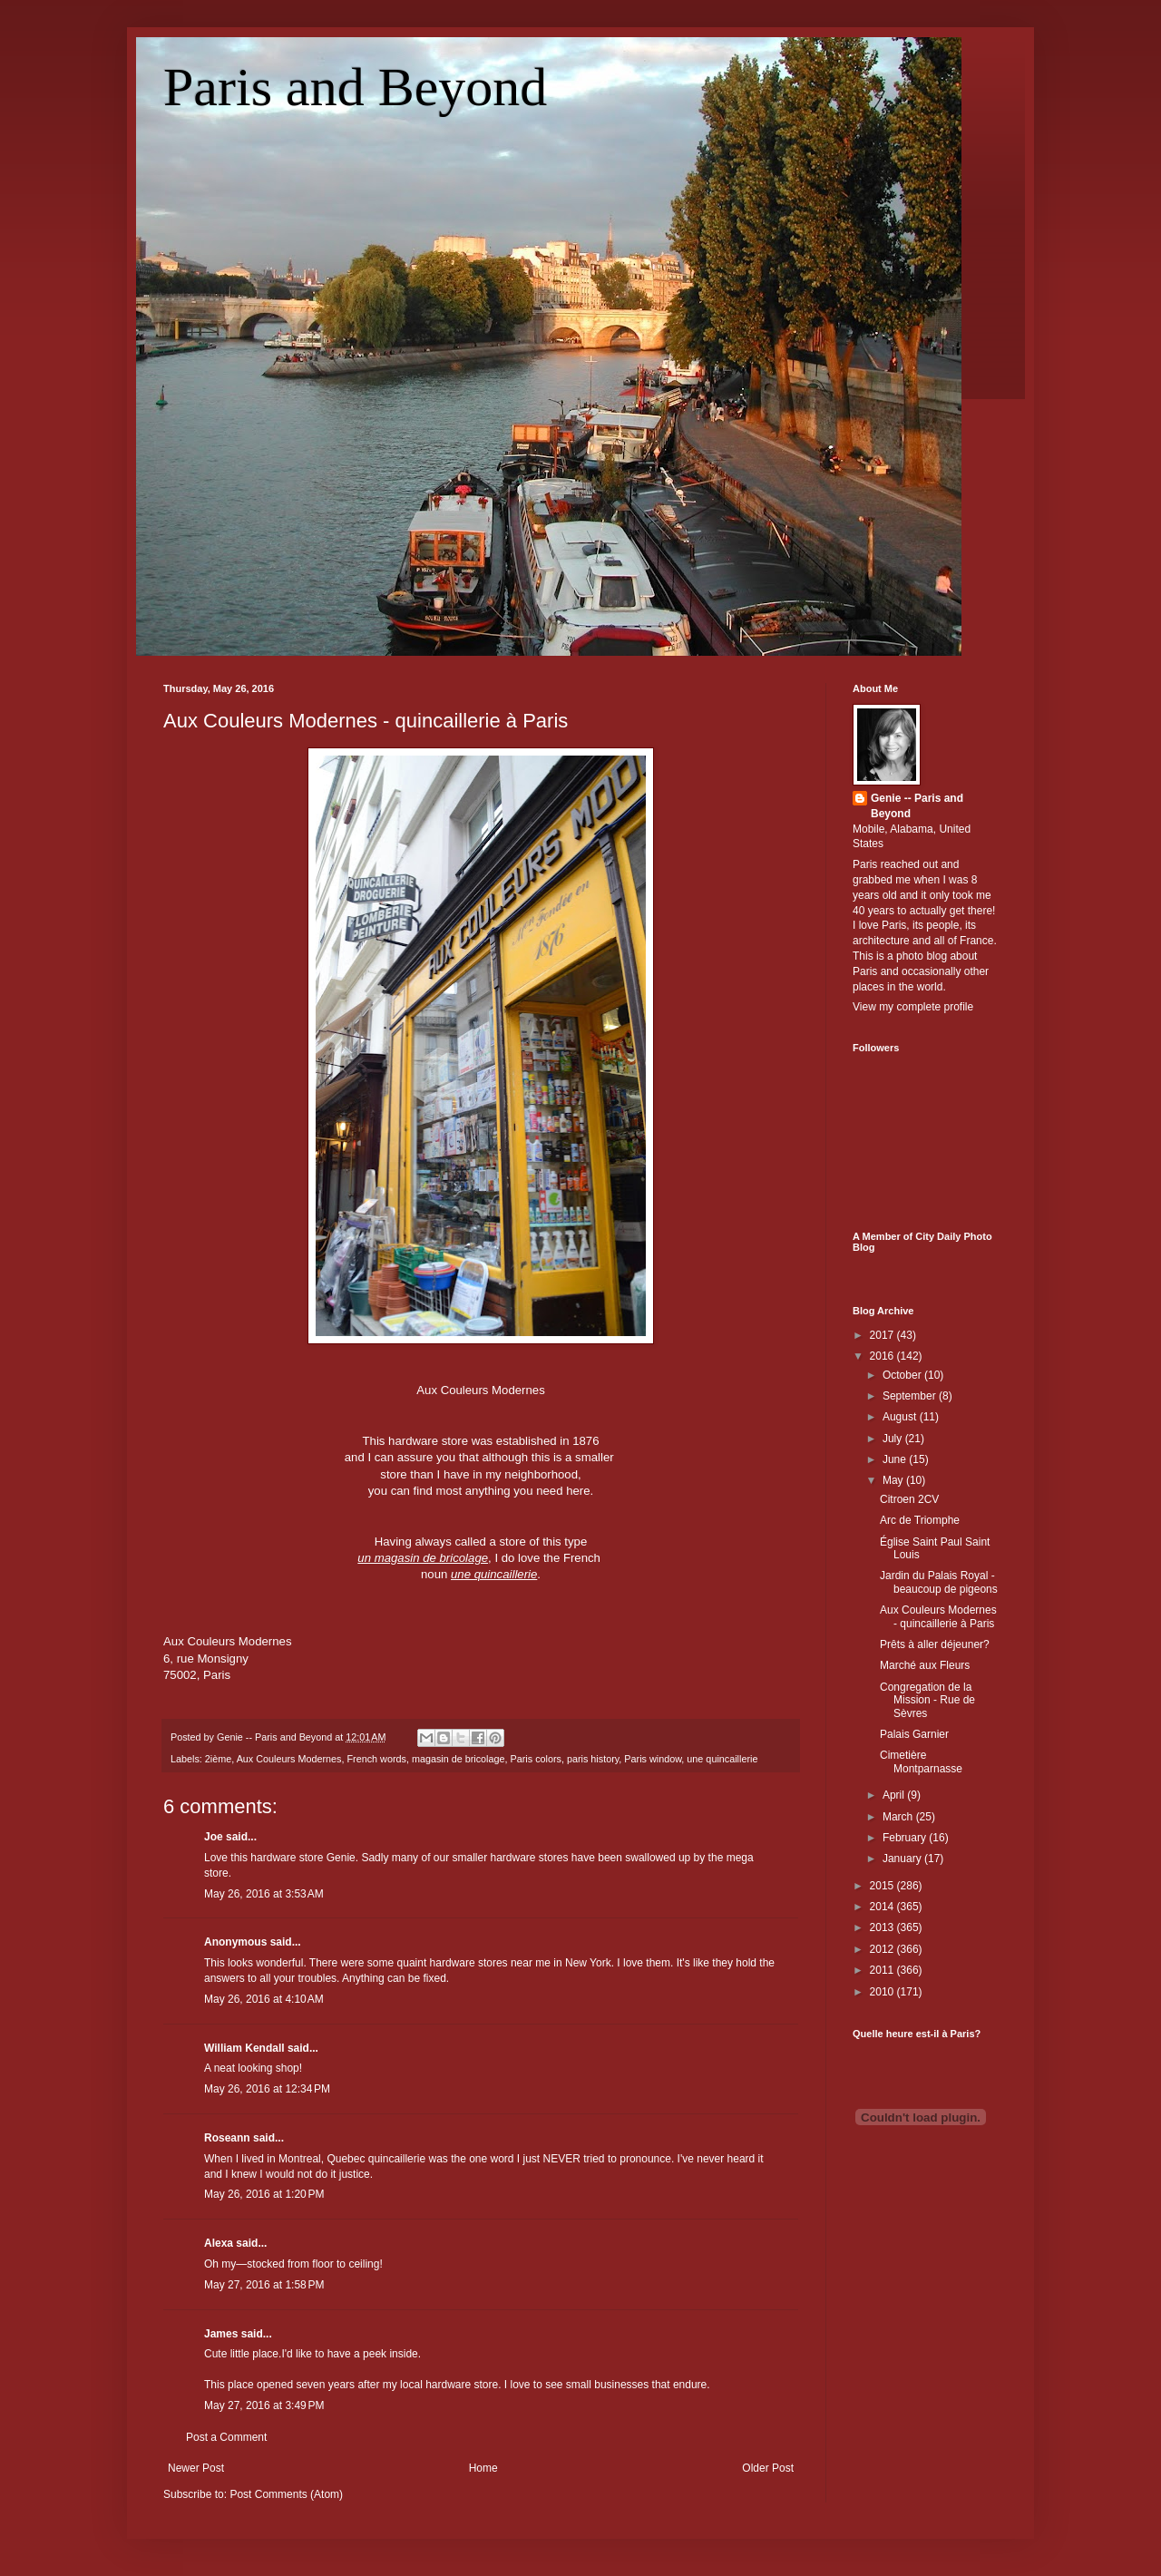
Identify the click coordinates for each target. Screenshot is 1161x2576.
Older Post (768, 2468)
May (894, 1480)
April (895, 1795)
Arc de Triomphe (920, 1520)
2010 (883, 1992)
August (901, 1416)
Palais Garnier (914, 1734)
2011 (883, 1970)
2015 (883, 1885)
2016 (883, 1356)
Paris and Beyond (355, 87)
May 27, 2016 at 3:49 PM (264, 2405)
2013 (883, 1927)
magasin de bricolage (458, 1758)
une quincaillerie (722, 1758)
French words (375, 1758)
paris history (593, 1758)
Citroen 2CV (909, 1499)
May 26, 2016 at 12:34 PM (267, 2089)
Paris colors (536, 1758)
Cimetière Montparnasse (921, 1761)
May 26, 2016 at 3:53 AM (264, 1894)
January (903, 1858)
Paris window (652, 1758)
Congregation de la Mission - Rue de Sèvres (927, 1700)
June (896, 1459)
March (899, 1816)
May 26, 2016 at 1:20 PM (264, 2194)
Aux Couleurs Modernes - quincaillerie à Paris (365, 720)
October (903, 1375)
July (894, 1438)
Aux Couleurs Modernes (289, 1758)
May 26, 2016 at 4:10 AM (264, 1999)
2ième (218, 1758)
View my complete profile (913, 1006)
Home (483, 2468)
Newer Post (196, 2468)
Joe (213, 1836)
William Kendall (244, 2048)
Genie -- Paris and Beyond (917, 806)
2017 (883, 1335)
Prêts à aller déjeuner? (935, 1644)
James (221, 2333)
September (911, 1396)
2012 (883, 1949)
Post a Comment (226, 2437)
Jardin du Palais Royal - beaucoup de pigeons (939, 1582)
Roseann (227, 2138)
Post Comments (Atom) (286, 2494)
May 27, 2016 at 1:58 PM (264, 2284)
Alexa (218, 2243)
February (906, 1837)
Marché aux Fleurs (925, 1665)
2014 (883, 1906)
